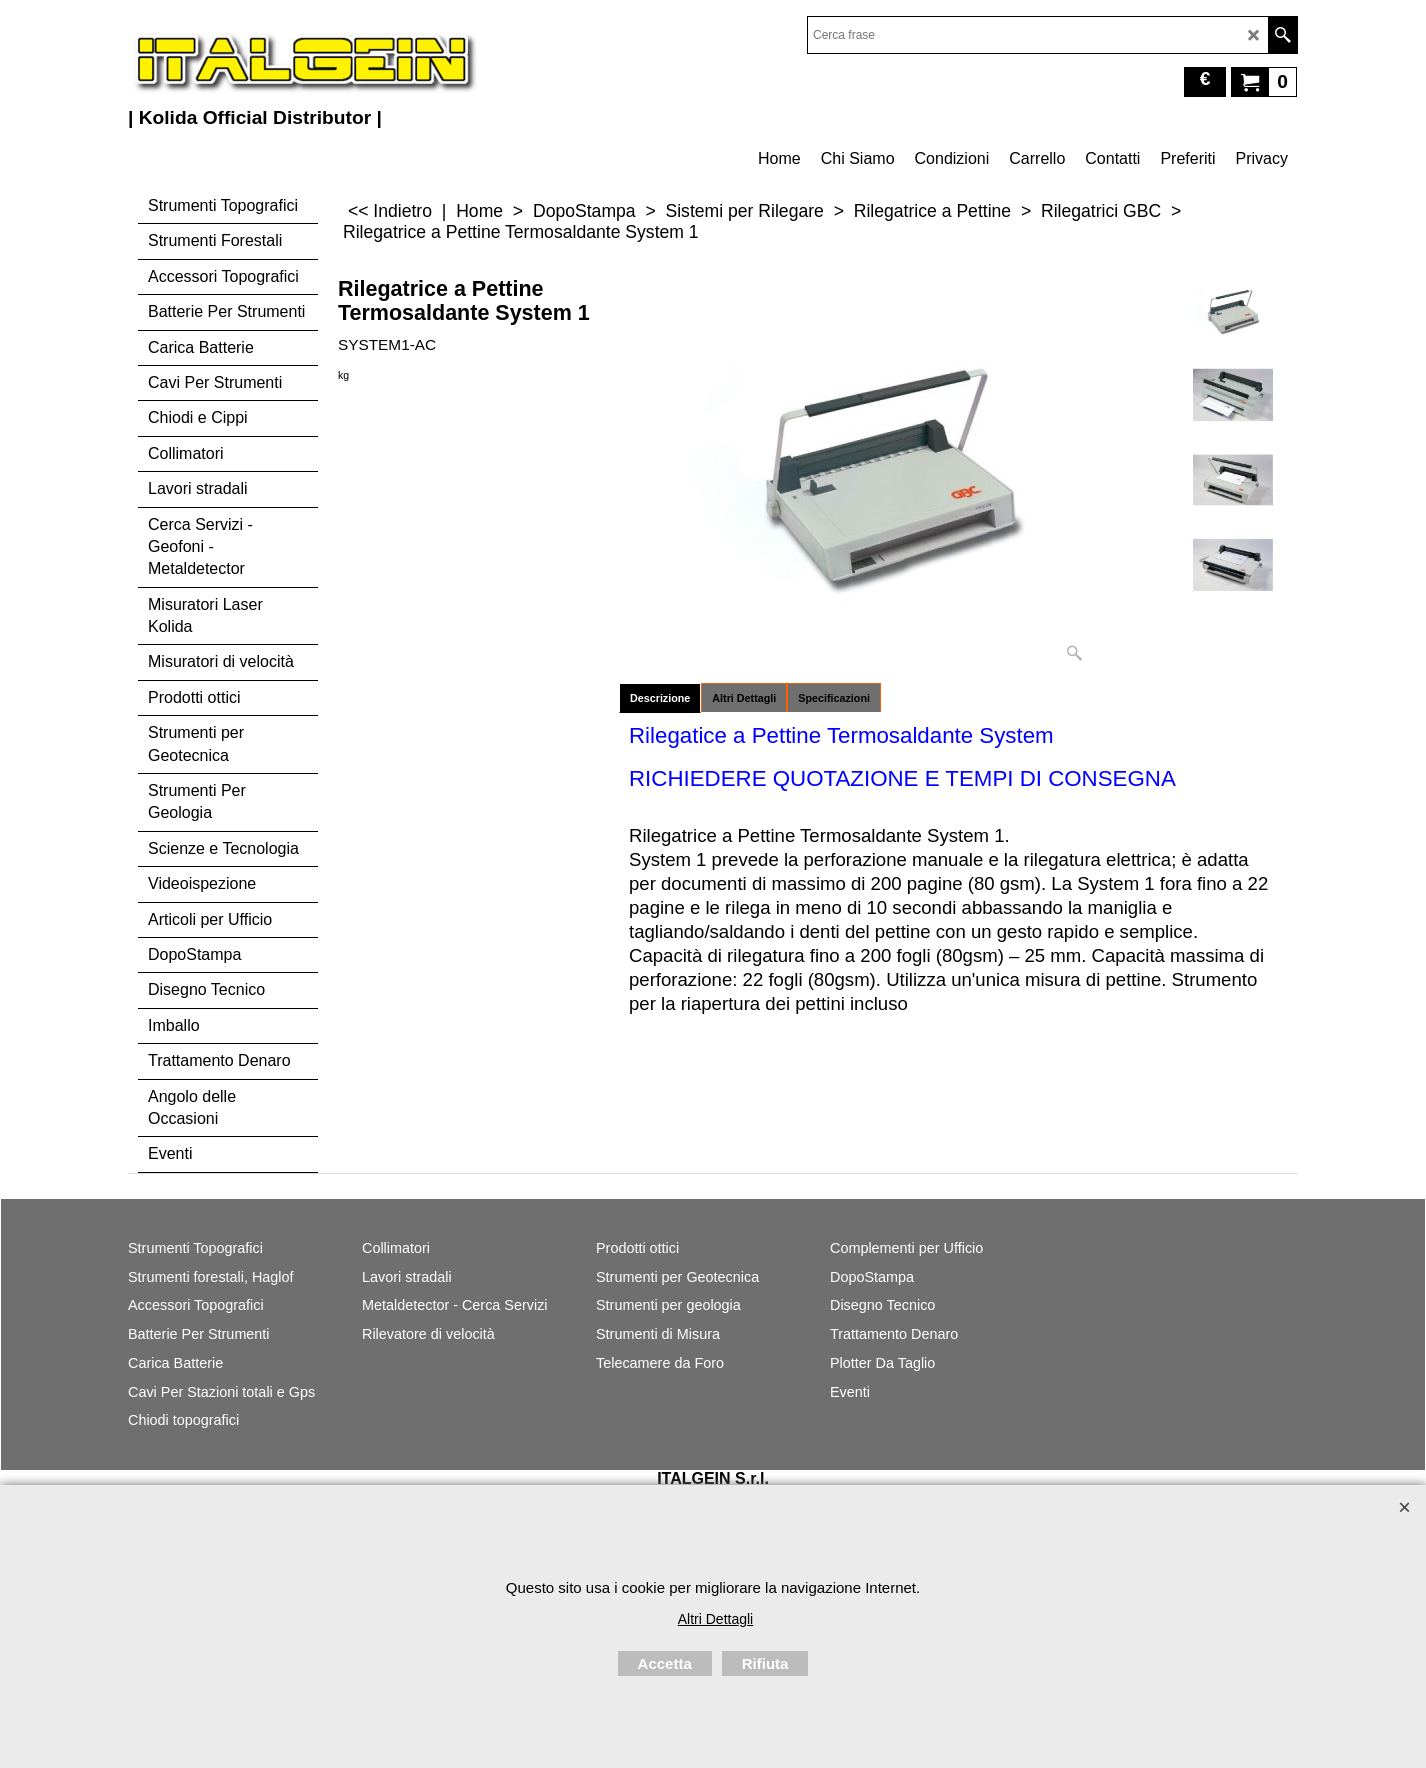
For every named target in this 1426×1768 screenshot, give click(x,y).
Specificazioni (834, 698)
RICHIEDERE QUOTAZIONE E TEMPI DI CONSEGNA (902, 778)
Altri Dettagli (744, 698)
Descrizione (660, 698)
